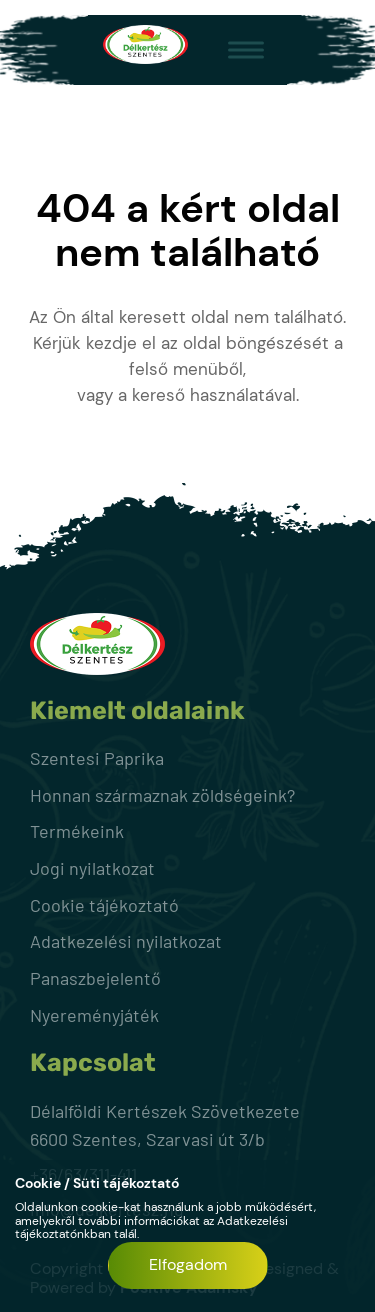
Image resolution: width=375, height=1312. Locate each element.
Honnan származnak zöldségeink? (162, 795)
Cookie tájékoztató (104, 905)
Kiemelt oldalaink (137, 711)
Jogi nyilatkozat (92, 868)
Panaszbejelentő (95, 978)
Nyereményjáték (94, 1015)
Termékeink (77, 831)
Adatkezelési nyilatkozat (126, 941)
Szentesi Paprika (97, 758)
